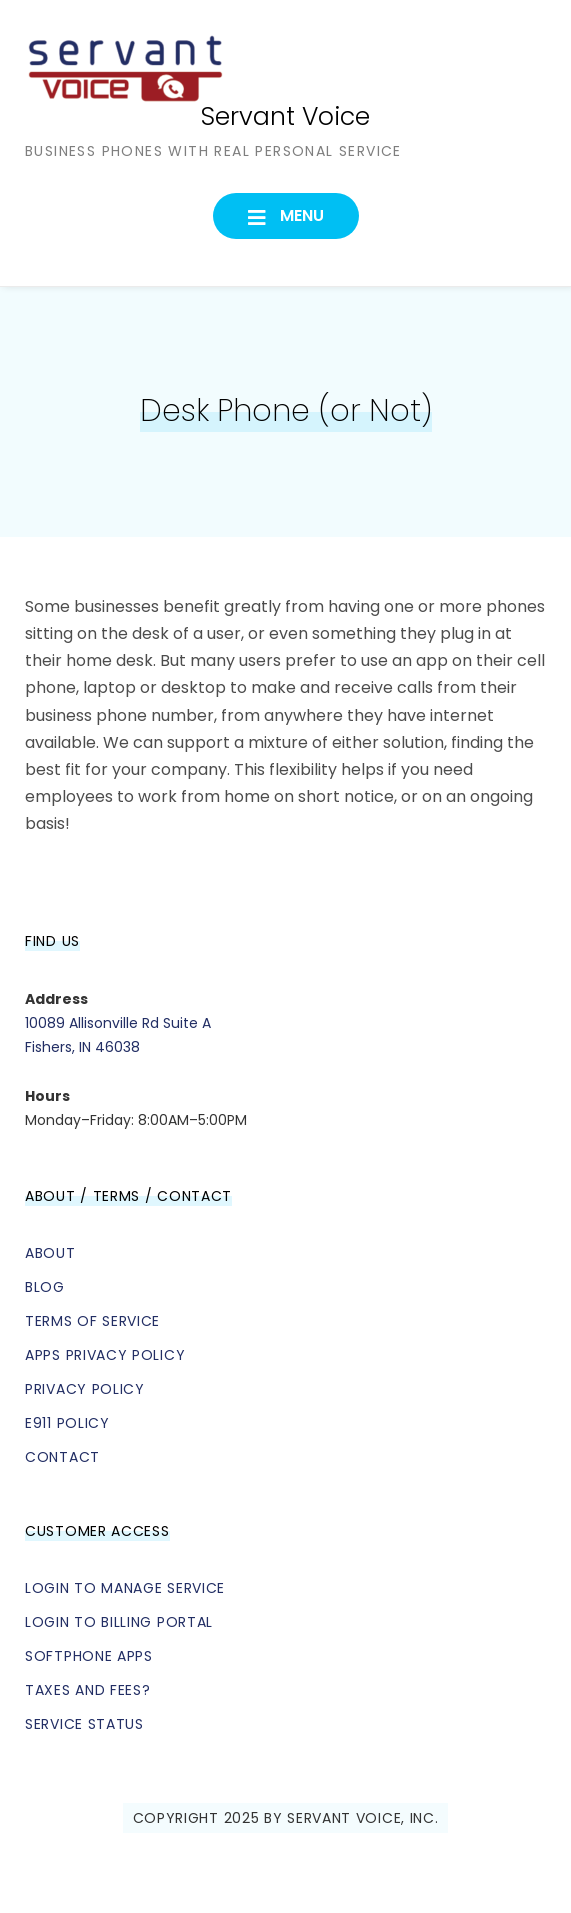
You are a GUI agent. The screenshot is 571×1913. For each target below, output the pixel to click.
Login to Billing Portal (119, 1622)
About (50, 1253)
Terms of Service (92, 1321)
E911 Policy (67, 1423)
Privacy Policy (85, 1389)
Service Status (84, 1724)
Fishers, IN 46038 (82, 1047)
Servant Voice (285, 116)
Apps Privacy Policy (105, 1355)
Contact (62, 1457)
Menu (300, 215)
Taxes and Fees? (88, 1690)
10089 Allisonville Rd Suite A (118, 1023)
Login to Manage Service (125, 1588)
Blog (45, 1287)
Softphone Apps (89, 1656)
